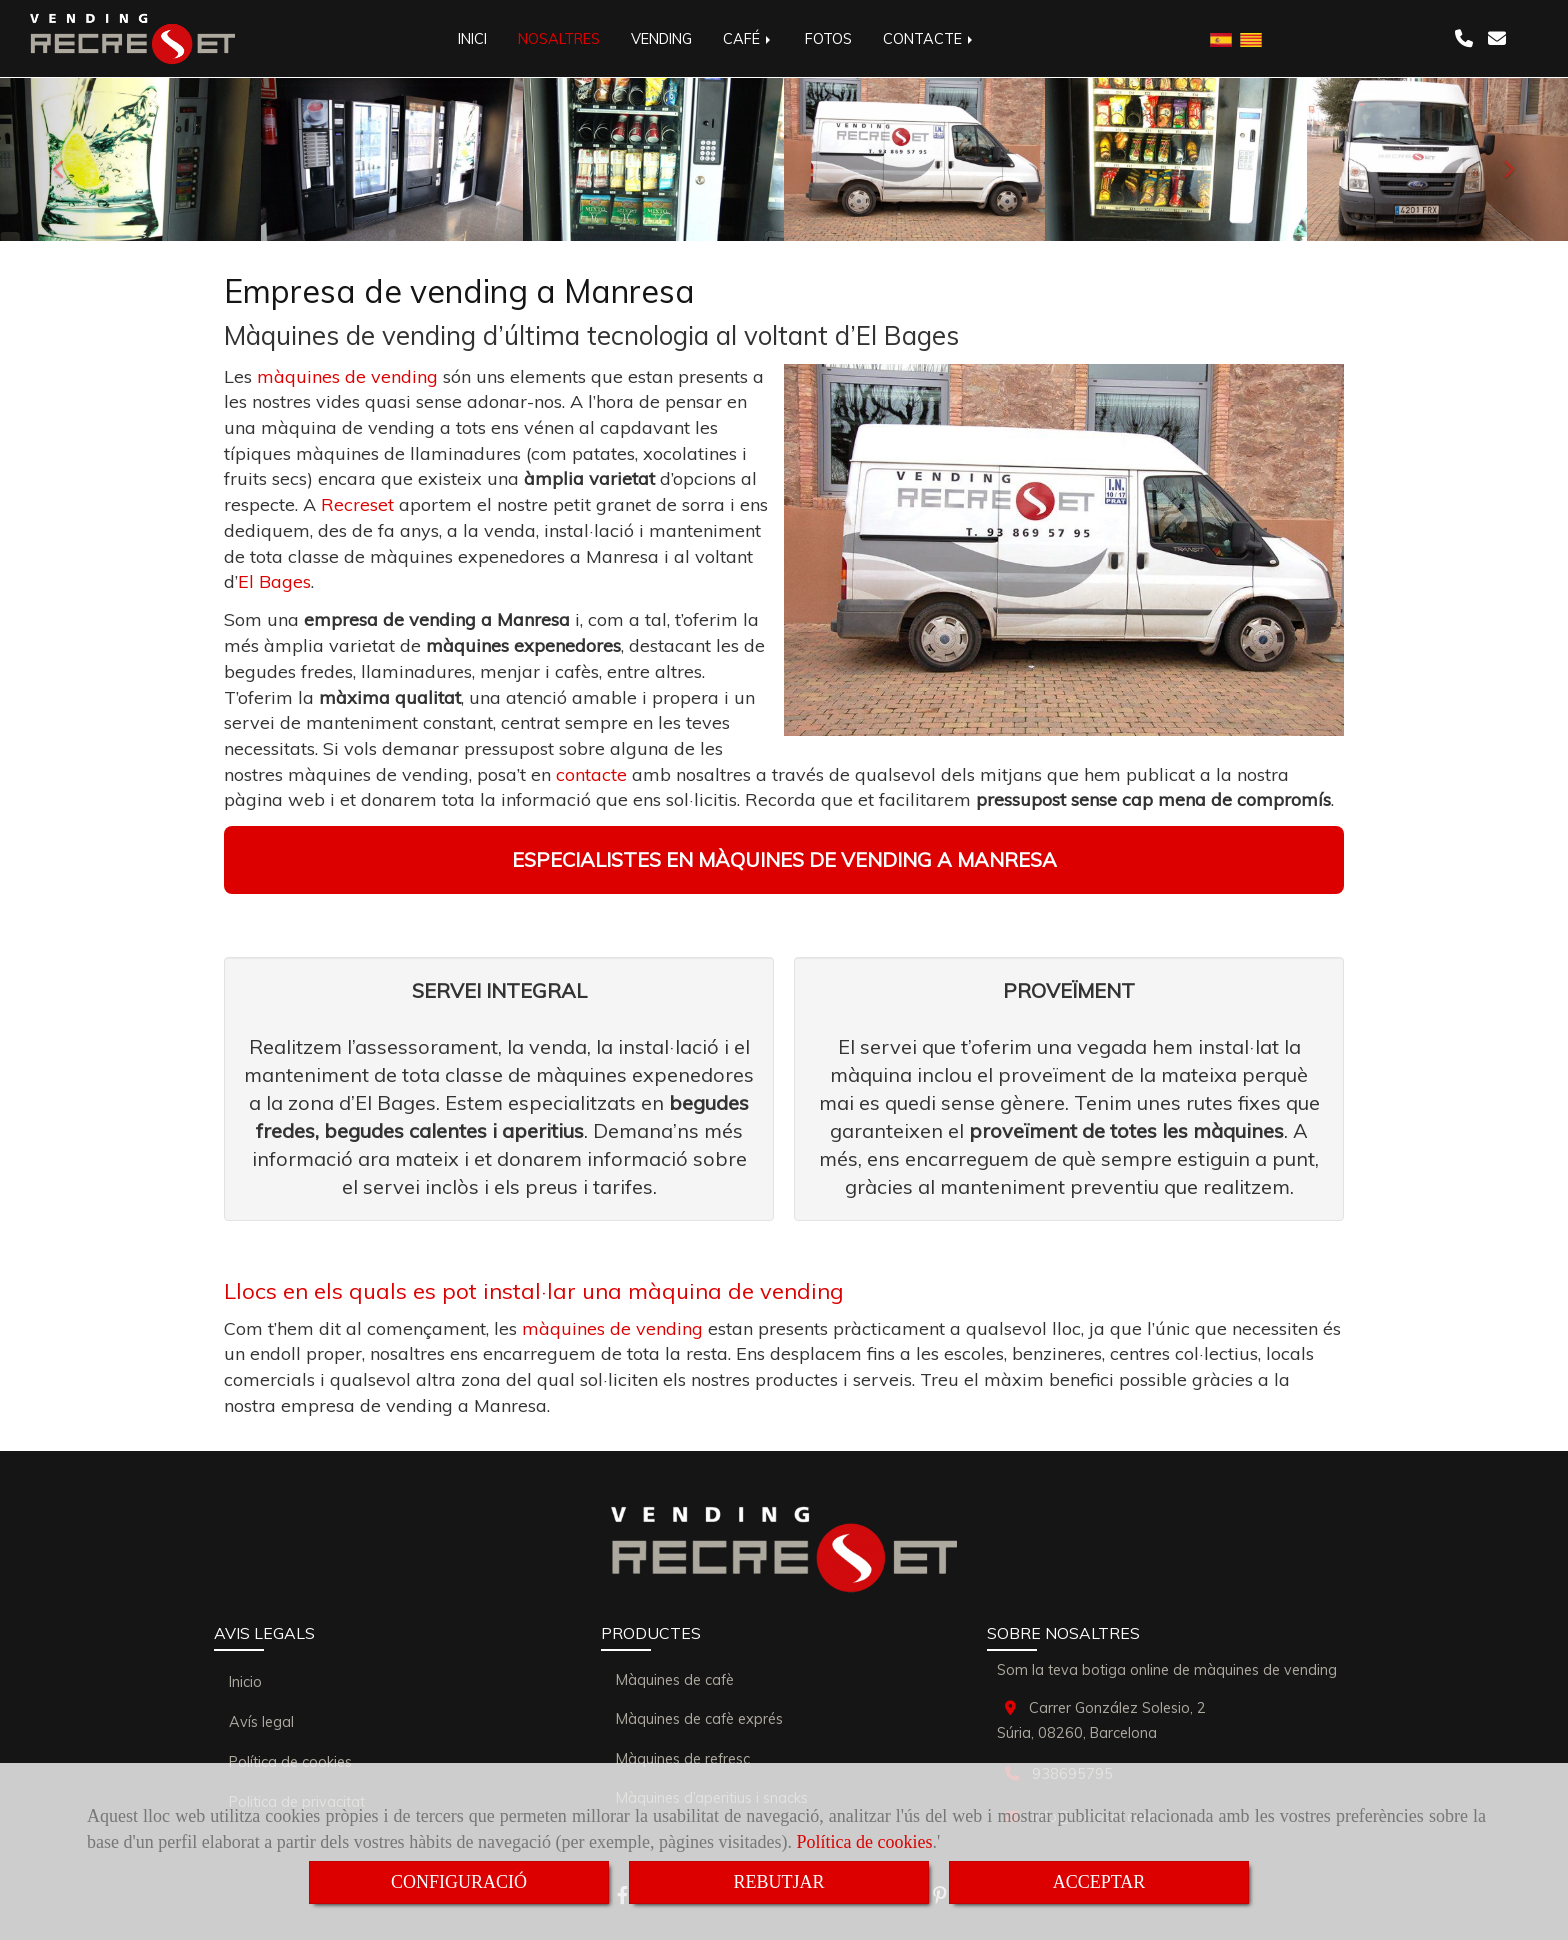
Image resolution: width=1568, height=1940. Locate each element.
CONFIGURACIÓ (459, 1882)
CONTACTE (929, 39)
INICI (472, 39)
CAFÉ (748, 39)
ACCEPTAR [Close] (1099, 1882)
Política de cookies (865, 1842)
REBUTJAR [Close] (778, 1882)
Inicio (245, 1682)
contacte (591, 774)
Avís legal (261, 1722)
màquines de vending (347, 376)
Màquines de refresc (683, 1759)
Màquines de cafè (675, 1680)
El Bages (274, 581)
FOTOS (828, 39)
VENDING (661, 39)
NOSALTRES (559, 39)
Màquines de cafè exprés (699, 1719)
